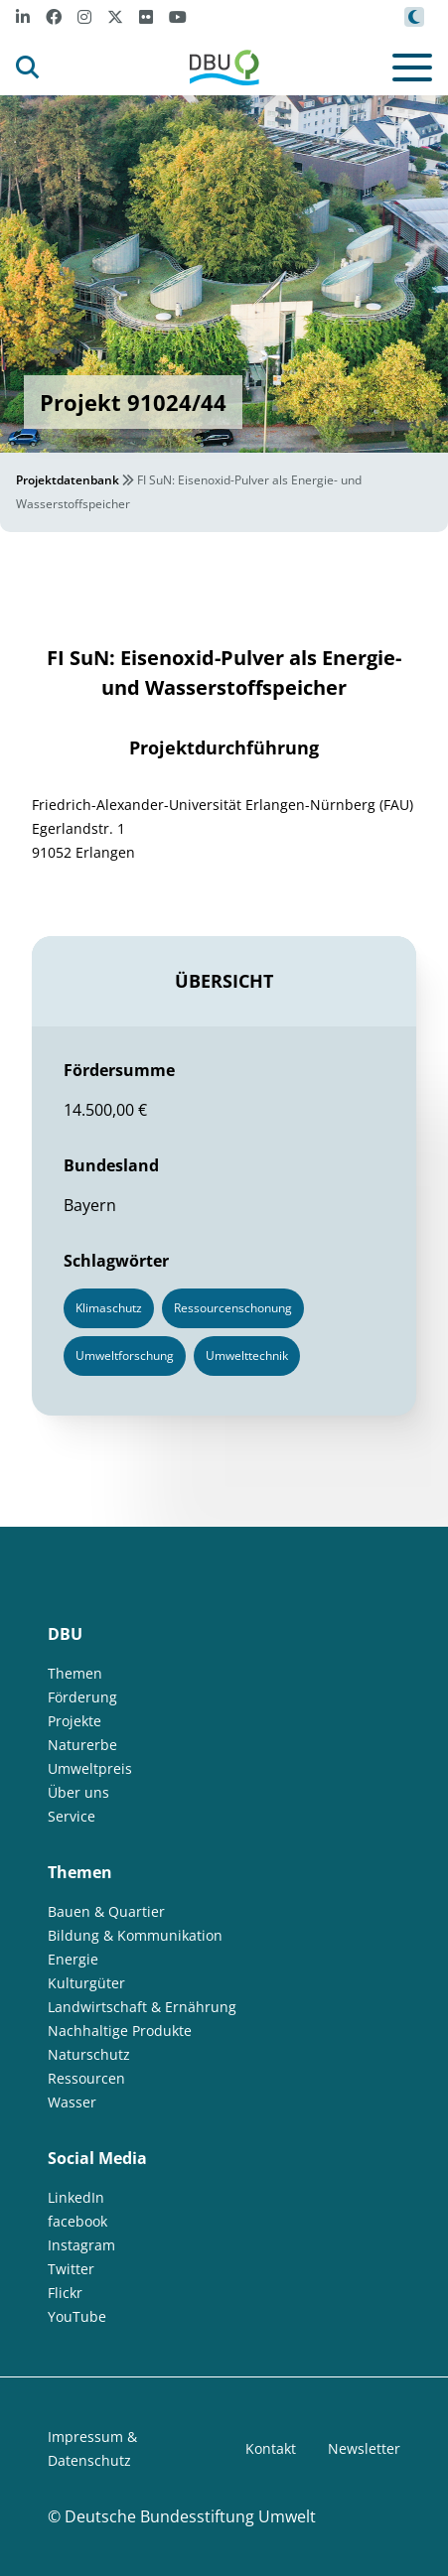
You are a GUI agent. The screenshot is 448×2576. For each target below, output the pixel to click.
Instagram (81, 2245)
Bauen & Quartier (106, 1911)
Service (71, 1816)
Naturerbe (82, 1744)
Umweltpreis (90, 1768)
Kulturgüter (86, 1982)
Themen (75, 1673)
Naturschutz (89, 2054)
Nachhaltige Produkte (120, 2030)
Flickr (65, 2292)
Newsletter (364, 2448)
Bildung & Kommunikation (135, 1935)
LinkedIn (76, 2197)
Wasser (72, 2102)
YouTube (77, 2316)
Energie (73, 1959)
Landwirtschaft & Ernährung (142, 2006)
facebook (77, 2221)
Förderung (82, 1697)
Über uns (78, 1792)
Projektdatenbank (67, 480)
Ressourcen (86, 2078)
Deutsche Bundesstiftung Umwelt (190, 2516)
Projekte (74, 1720)
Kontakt (270, 2448)
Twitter (71, 2268)
